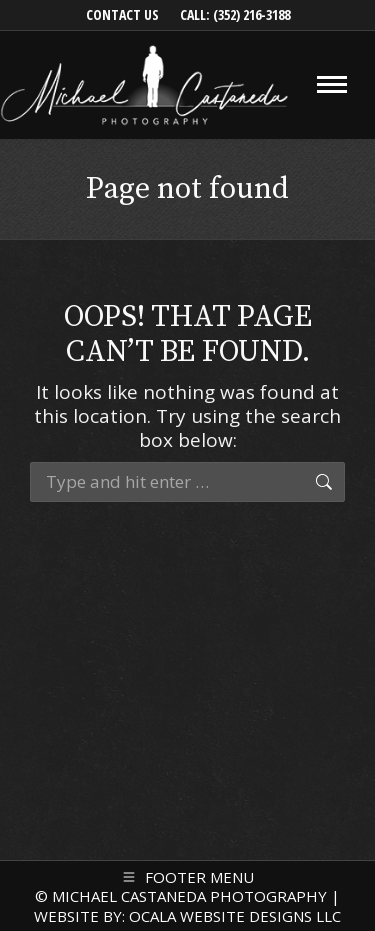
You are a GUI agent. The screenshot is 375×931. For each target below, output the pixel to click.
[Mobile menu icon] (332, 84)
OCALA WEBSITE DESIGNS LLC (235, 916)
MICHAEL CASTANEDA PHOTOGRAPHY (189, 896)
